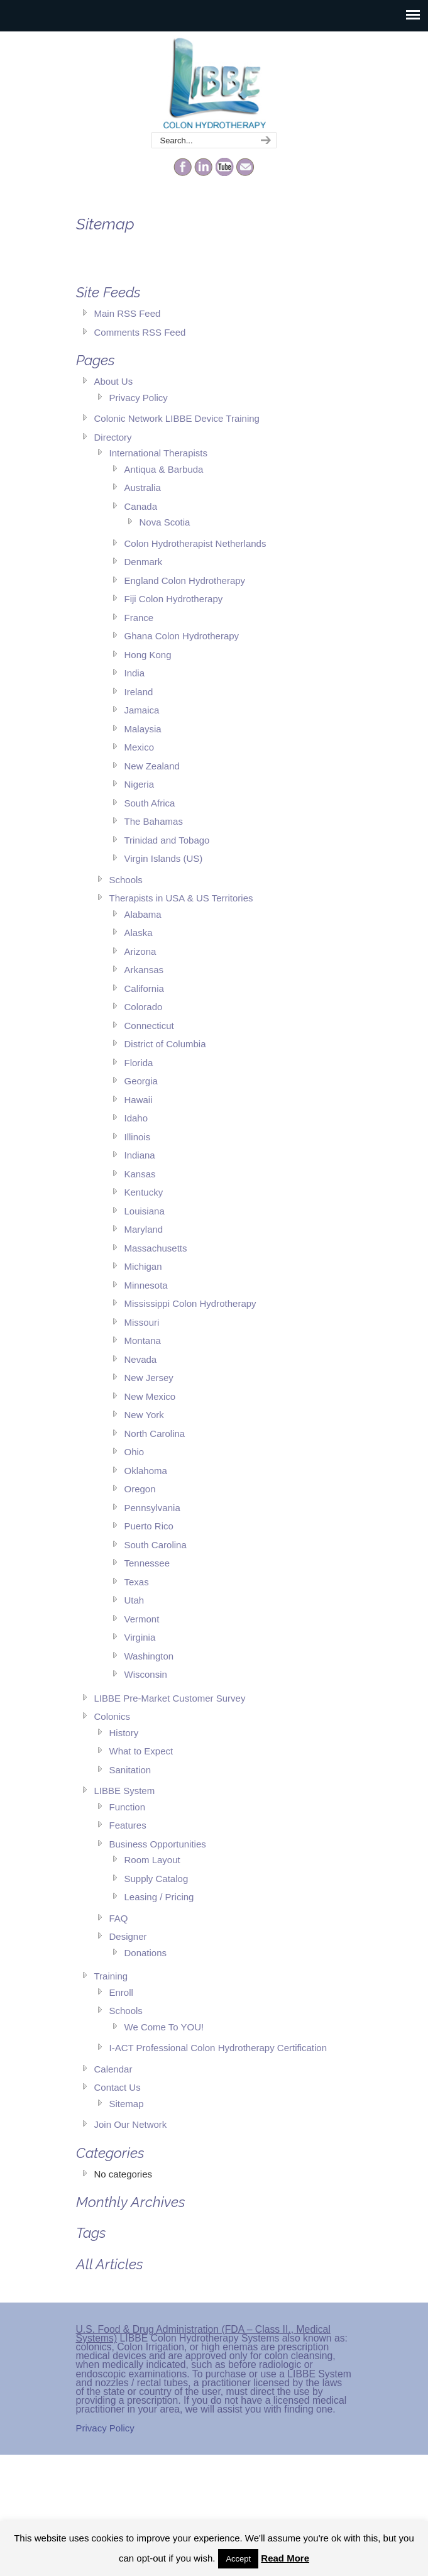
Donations (145, 1952)
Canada (141, 506)
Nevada (140, 1359)
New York (144, 1414)
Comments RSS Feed (140, 332)
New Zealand (152, 766)
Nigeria (139, 784)
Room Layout (152, 1859)
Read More (285, 2558)
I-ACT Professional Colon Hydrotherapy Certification (218, 2047)
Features (127, 1825)
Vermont (142, 1619)
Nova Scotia (165, 522)
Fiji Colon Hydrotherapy (173, 598)
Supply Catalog (156, 1878)
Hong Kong (148, 654)
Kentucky (143, 1192)
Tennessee (147, 1563)
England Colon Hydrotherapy (185, 580)
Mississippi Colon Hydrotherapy (190, 1303)
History (124, 1732)
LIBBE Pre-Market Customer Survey (170, 1698)
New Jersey (148, 1377)
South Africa (149, 803)
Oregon (140, 1488)
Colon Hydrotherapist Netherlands (195, 543)
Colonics (112, 1716)
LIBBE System (124, 1790)
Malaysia (143, 729)
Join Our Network (130, 2124)
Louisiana (144, 1211)
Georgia (141, 1081)
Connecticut (149, 1025)
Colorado (143, 1006)
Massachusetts (155, 1248)
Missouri (142, 1322)
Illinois (137, 1136)
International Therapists (158, 453)
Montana (142, 1340)
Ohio (134, 1451)
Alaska (138, 932)
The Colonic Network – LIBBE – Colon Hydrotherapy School (214, 82)
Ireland (138, 691)
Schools (126, 879)
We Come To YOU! (164, 2027)
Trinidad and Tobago (167, 840)
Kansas (140, 1174)
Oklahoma (145, 1470)
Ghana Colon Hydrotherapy (181, 635)
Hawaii (138, 1099)
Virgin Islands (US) (163, 858)
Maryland (143, 1229)
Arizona (140, 951)
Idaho (136, 1118)
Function (127, 1807)
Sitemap (126, 2103)
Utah (134, 1600)
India (134, 673)
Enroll (121, 1992)
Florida (138, 1062)
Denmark (143, 561)
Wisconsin (145, 1674)
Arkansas (144, 969)
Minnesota (146, 1285)
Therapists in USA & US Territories (181, 898)
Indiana (139, 1155)
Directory (113, 437)
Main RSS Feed (127, 313)
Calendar (113, 2069)
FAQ (118, 1918)
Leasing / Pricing (159, 1896)
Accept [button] (238, 2558)
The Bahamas (153, 821)
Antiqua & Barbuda (164, 469)
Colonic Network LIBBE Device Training (177, 418)
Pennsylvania (152, 1507)
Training (111, 1976)
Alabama (143, 914)
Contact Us (117, 2087)
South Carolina (155, 1544)
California (144, 988)
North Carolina (154, 1433)
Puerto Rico (148, 1526)
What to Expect (141, 1751)
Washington (149, 1656)
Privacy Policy (138, 397)
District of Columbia (165, 1043)
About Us (113, 381)
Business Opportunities (157, 1844)
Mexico (139, 747)
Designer (128, 1936)
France (139, 617)
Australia (142, 487)
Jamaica (142, 710)
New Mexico (150, 1396)
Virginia (140, 1637)
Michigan (143, 1266)
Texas (136, 1582)
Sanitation (130, 1769)
